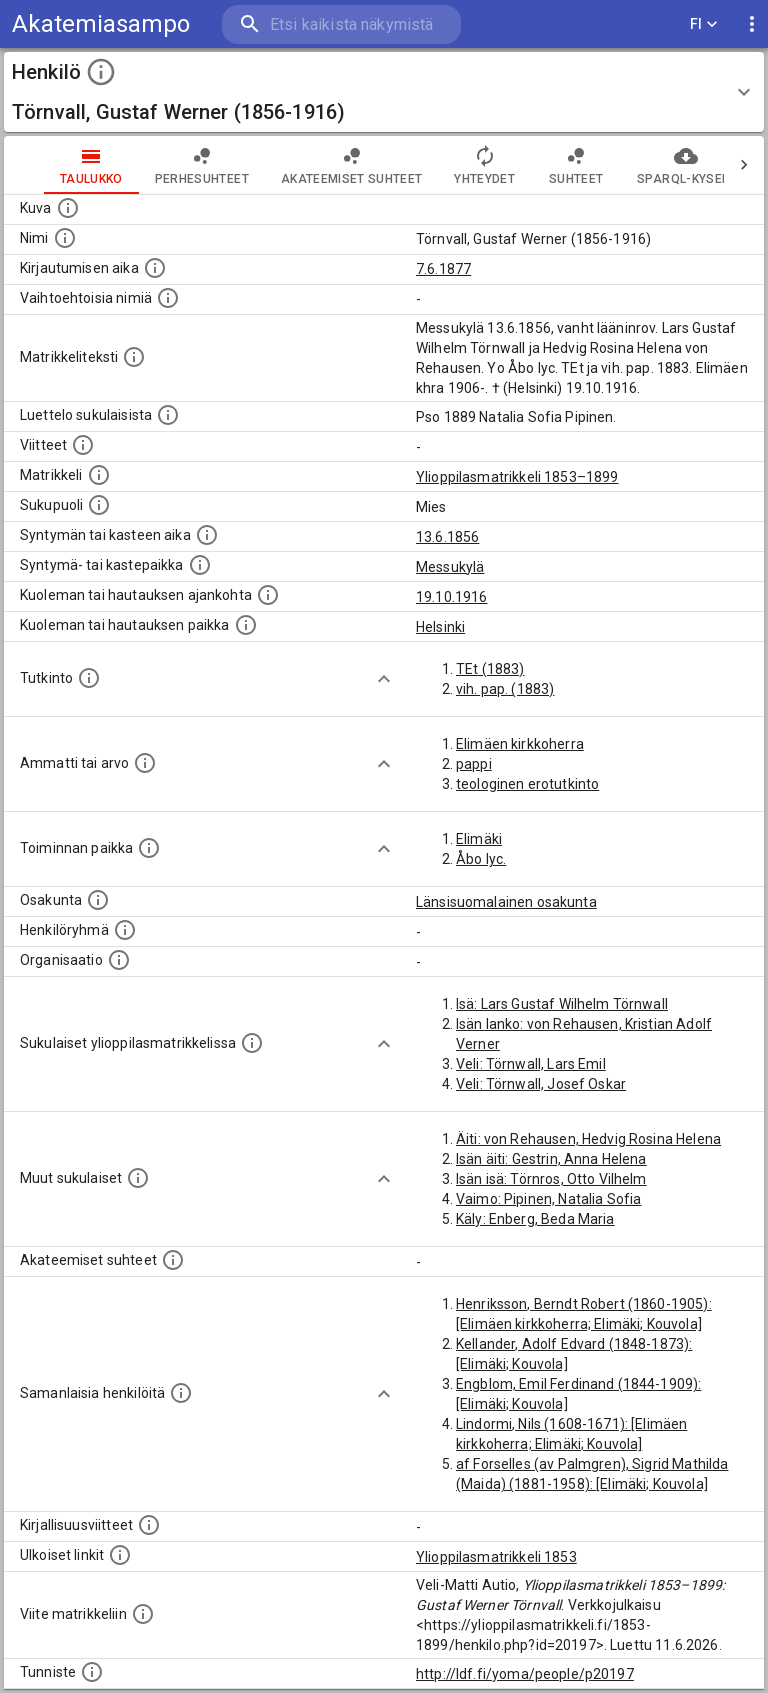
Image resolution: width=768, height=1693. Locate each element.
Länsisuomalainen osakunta (506, 902)
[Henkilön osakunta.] (98, 900)
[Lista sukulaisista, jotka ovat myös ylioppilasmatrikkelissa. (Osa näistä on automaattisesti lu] (252, 1043)
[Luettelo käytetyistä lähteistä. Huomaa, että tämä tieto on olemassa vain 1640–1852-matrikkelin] (83, 445)
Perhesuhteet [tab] (162, 165)
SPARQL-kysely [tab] (645, 165)
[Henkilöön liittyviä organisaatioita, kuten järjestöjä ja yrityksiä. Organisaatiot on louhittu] (119, 960)
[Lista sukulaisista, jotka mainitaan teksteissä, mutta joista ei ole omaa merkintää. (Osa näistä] (138, 1178)
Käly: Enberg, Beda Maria (535, 1219)
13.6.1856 (447, 537)
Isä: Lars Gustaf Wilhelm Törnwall (562, 1004)
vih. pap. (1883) (505, 689)
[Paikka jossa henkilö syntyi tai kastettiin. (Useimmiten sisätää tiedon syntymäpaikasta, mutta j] (200, 565)
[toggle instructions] (101, 72)
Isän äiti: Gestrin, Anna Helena (551, 1159)
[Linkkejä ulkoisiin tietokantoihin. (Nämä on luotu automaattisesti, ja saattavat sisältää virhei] (120, 1555)
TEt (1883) (490, 669)
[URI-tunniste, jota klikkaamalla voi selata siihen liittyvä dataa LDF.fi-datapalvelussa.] (92, 1672)
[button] (384, 92)
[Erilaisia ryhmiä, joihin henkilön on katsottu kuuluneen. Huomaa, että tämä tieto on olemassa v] (125, 930)
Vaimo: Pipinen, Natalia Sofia (548, 1199)
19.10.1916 (452, 597)
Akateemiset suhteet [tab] (312, 165)
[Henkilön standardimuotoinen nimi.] (65, 238)
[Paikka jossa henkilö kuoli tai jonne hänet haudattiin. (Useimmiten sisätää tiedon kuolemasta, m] (246, 625)
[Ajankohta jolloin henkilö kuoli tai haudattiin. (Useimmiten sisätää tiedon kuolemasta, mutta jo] (268, 595)
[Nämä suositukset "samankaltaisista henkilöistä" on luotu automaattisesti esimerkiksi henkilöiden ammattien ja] (181, 1393)
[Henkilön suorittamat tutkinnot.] (89, 678)
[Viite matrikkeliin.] (143, 1614)
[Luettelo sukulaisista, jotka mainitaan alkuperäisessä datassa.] (168, 415)
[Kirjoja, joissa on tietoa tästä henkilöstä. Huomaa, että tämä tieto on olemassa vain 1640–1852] (149, 1525)
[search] (341, 24)
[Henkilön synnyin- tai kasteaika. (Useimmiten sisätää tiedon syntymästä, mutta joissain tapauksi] (207, 535)
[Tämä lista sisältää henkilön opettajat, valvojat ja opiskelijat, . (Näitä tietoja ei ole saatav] (173, 1260)
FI (704, 24)
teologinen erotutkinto (527, 784)
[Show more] (384, 679)
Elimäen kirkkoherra (520, 744)
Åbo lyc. (481, 859)
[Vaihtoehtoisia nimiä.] (168, 298)
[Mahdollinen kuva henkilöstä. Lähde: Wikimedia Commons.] (68, 208)
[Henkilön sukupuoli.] (99, 505)
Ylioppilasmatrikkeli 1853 (496, 1557)
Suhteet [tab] (536, 165)
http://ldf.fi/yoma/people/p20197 (525, 1674)
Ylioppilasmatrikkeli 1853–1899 (517, 477)
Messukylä (450, 567)
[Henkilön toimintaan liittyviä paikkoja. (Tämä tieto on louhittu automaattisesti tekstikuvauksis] (149, 848)
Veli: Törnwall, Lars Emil (531, 1064)
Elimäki (479, 839)
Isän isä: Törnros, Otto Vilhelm (551, 1179)
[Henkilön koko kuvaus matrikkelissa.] (134, 357)
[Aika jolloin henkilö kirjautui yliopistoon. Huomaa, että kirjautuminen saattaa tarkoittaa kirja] (155, 268)
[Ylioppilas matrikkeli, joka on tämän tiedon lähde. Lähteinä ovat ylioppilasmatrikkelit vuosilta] (99, 475)
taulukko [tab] (51, 165)
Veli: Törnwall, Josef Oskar (541, 1084)
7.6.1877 (443, 269)
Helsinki (440, 627)
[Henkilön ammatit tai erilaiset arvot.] (145, 763)
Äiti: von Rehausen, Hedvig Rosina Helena (588, 1139)
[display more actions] (752, 24)
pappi (474, 764)
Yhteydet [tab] (444, 165)
